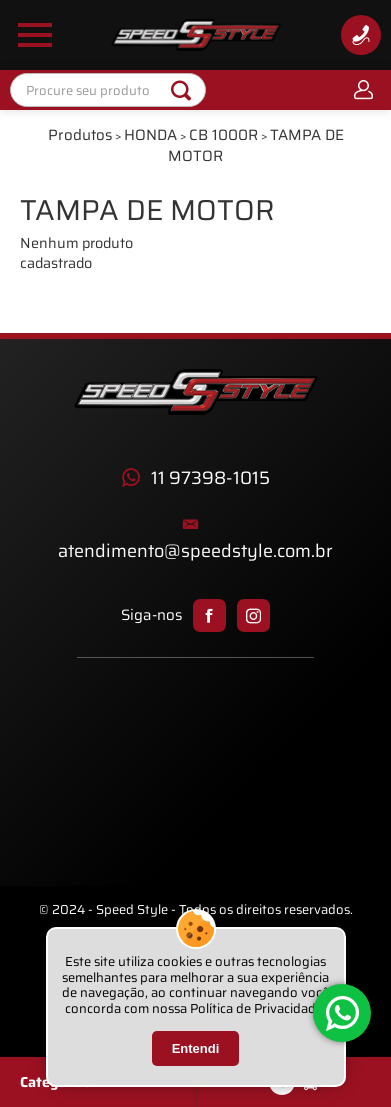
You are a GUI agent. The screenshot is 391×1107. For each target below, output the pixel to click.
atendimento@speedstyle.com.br (195, 551)
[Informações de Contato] (361, 35)
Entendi (196, 1048)
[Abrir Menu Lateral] (35, 35)
